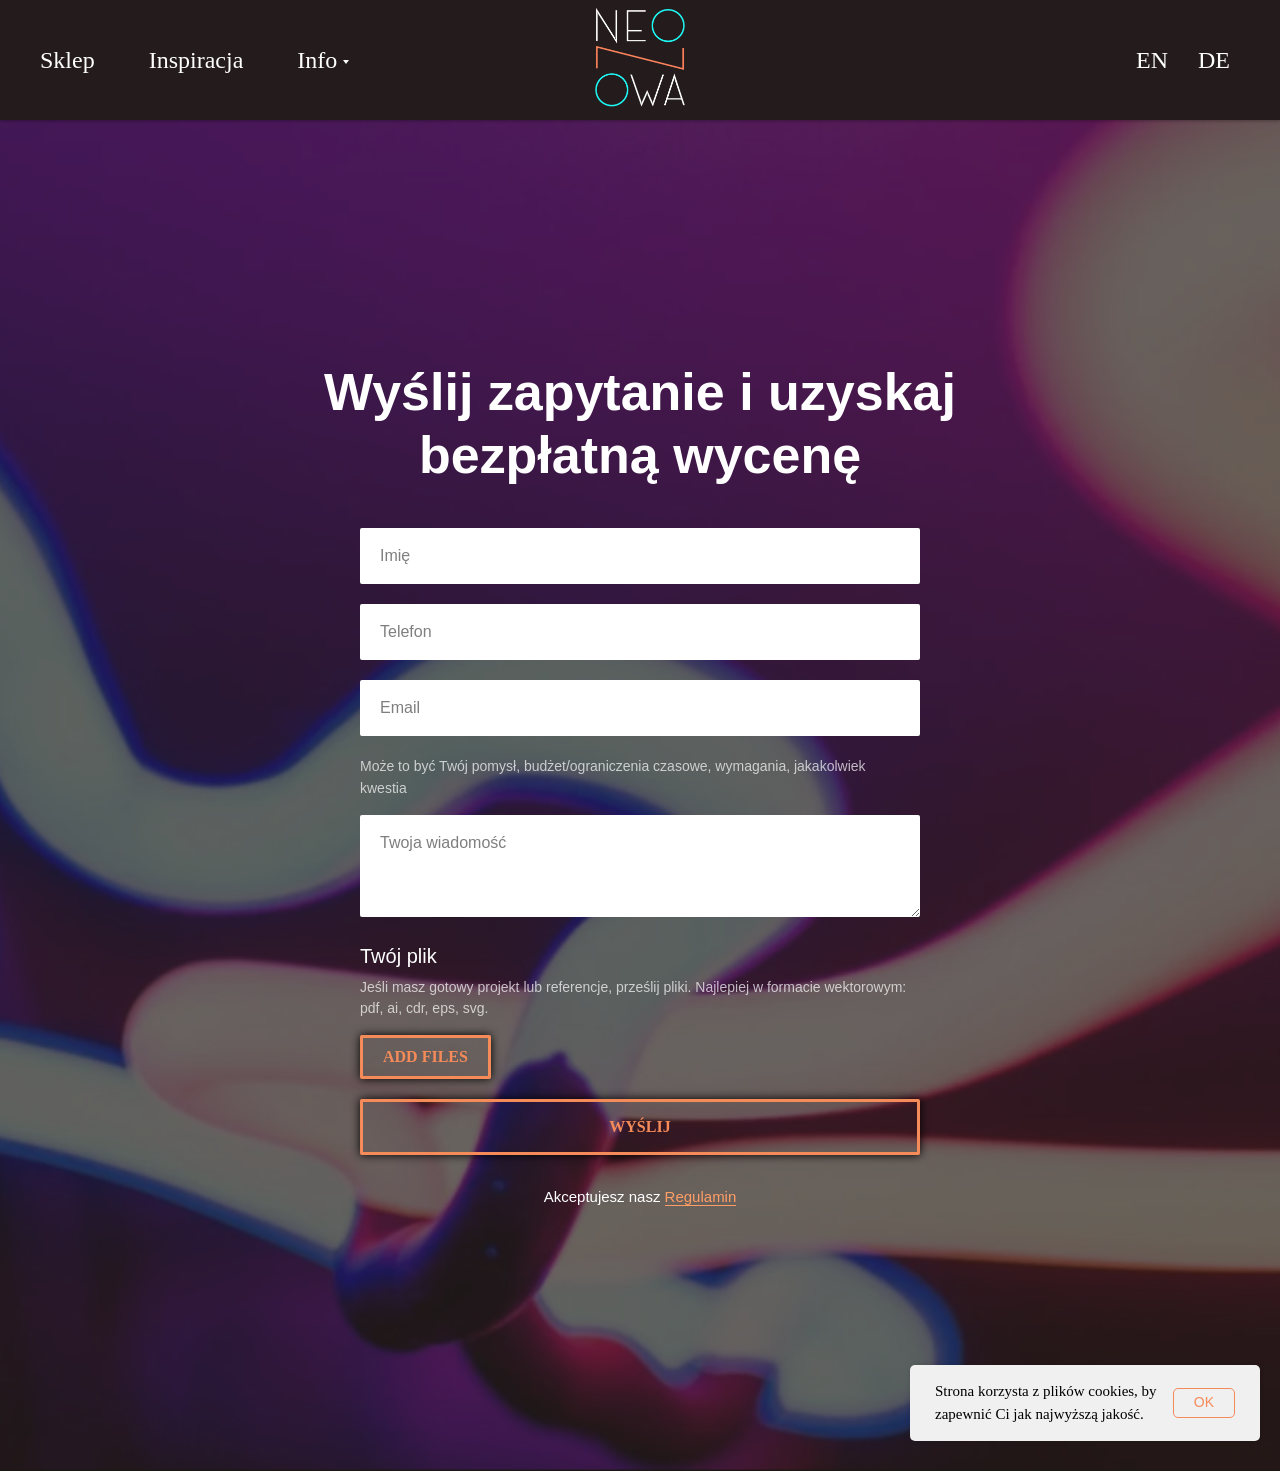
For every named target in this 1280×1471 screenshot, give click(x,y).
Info (317, 60)
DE (1214, 60)
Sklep (67, 60)
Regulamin (701, 1196)
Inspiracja (196, 60)
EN (1152, 60)
